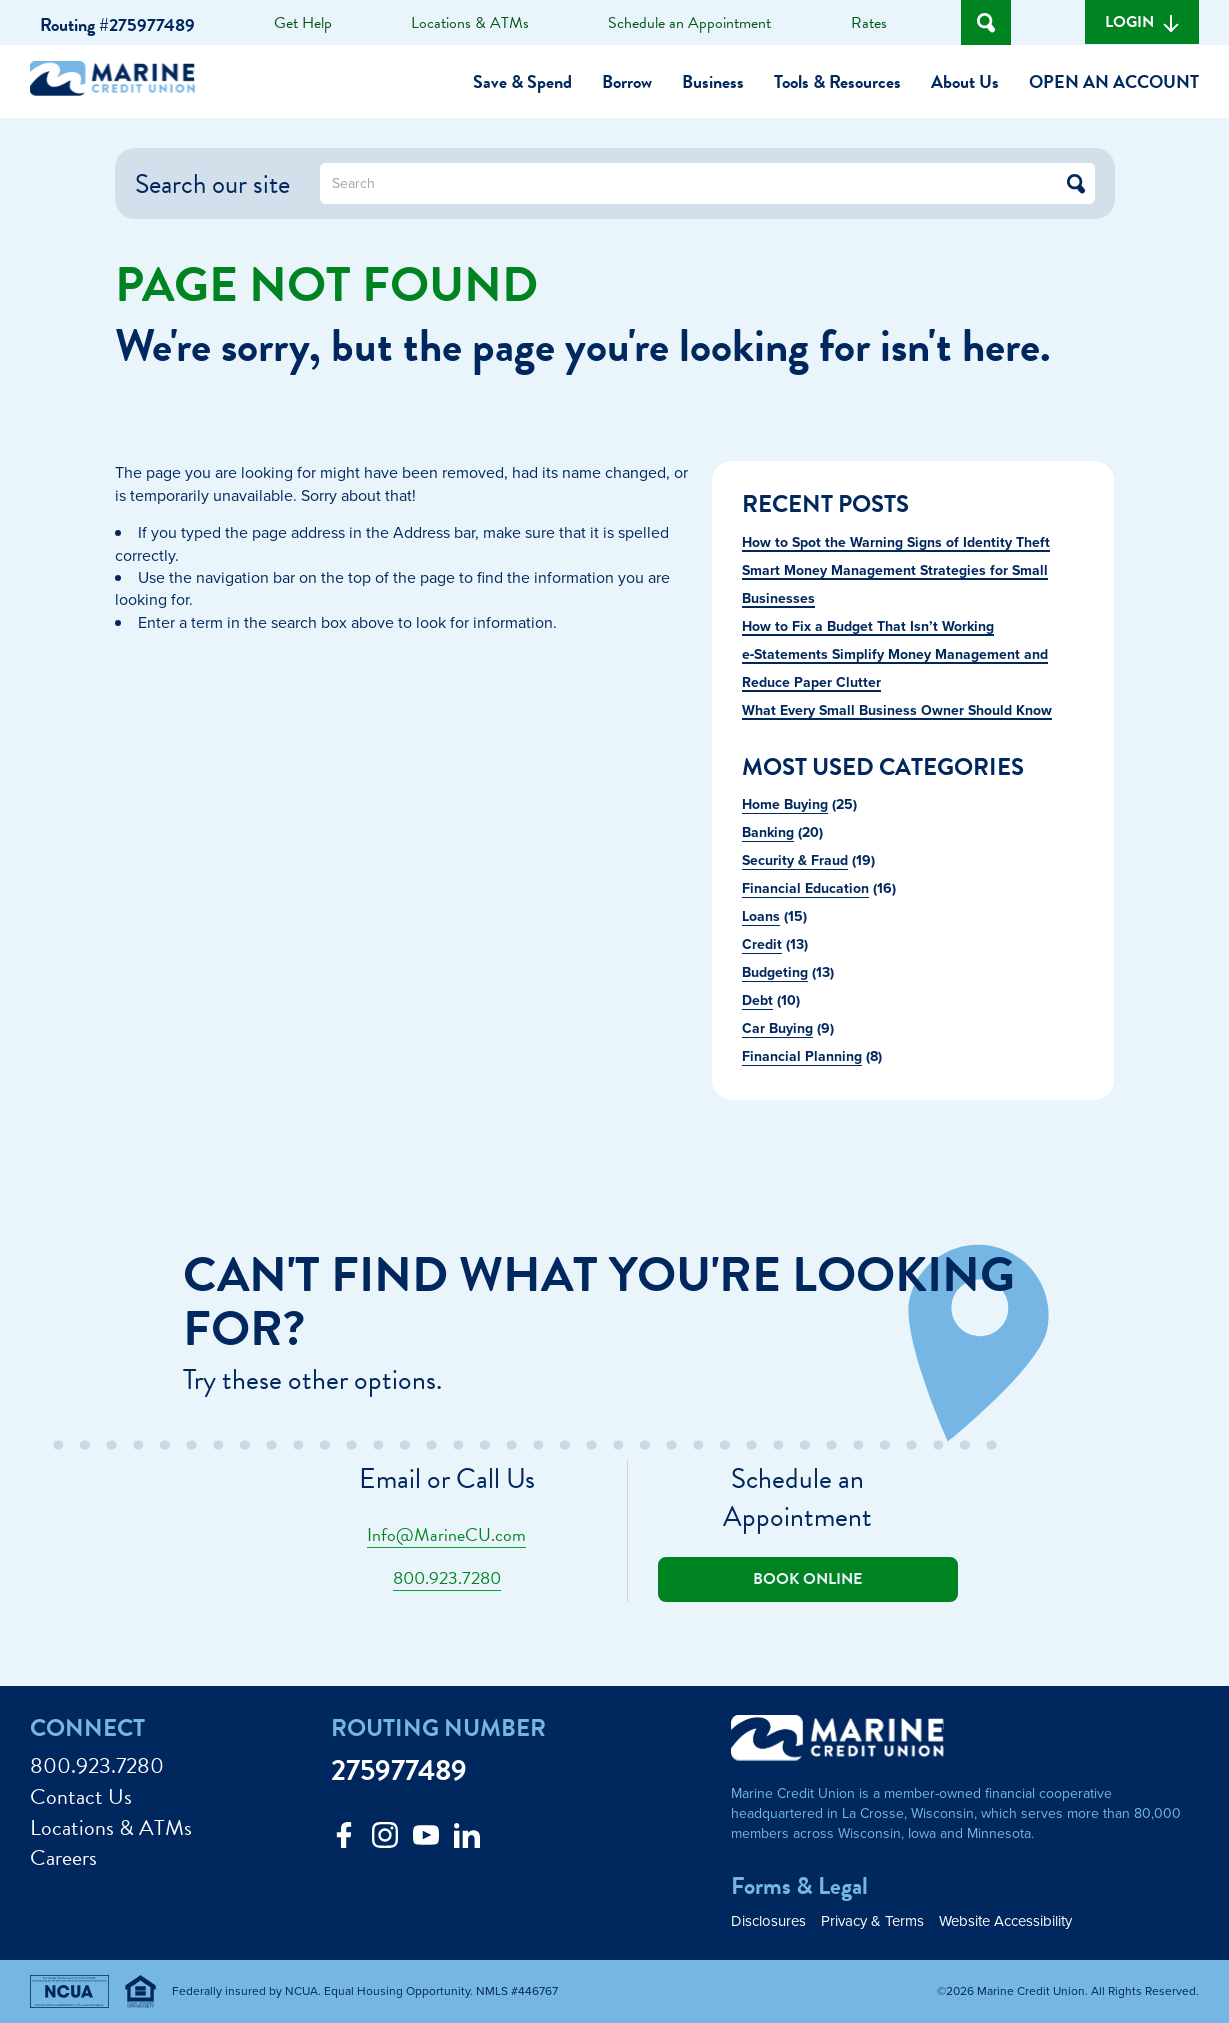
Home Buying (785, 804)
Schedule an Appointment (689, 23)
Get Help (303, 23)
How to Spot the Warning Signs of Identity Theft (896, 542)
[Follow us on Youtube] (426, 1840)
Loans (761, 916)
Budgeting (775, 972)
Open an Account (1114, 81)
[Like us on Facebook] (344, 1840)
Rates (869, 23)
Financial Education (805, 888)
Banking (768, 832)
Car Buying (777, 1028)
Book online (807, 1579)
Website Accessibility (1005, 1920)
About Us (965, 81)
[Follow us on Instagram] (385, 1840)
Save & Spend (522, 81)
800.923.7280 (447, 1577)
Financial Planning (802, 1056)
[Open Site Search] (986, 22)
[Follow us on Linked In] (467, 1840)
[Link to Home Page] (120, 82)
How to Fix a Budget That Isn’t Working (868, 626)
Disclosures (768, 1920)
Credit (762, 944)
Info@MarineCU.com (446, 1534)
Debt (757, 1000)
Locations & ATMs (470, 23)
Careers (63, 1858)
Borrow (627, 81)
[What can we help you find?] (707, 183)
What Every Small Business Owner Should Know (897, 710)
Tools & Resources (837, 81)
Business (713, 81)
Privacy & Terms (872, 1920)
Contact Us (81, 1797)
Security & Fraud (795, 860)
